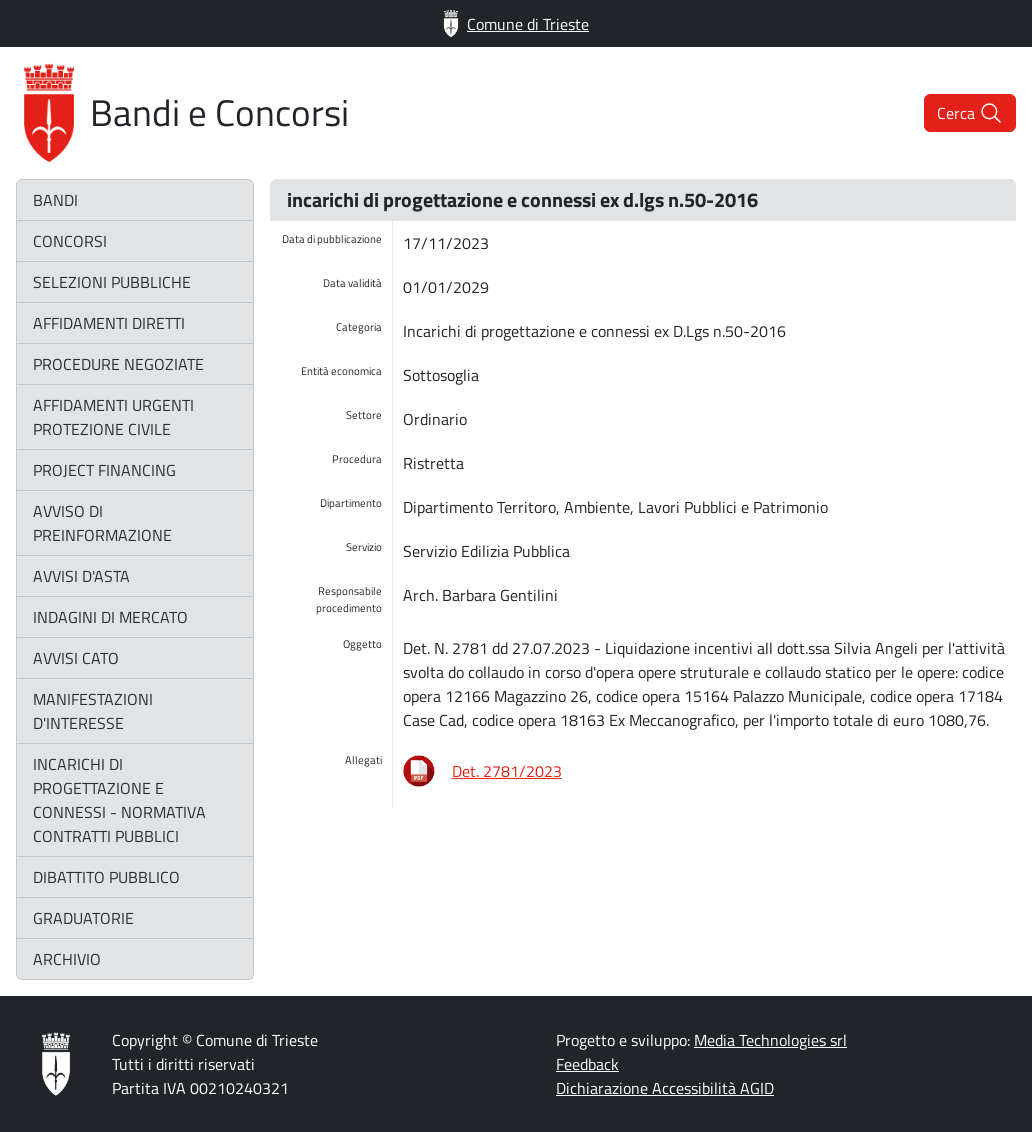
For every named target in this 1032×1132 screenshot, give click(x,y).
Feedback (587, 1064)
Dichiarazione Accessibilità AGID (665, 1088)
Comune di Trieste (516, 23)
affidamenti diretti (109, 323)
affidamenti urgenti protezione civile (113, 417)
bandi (55, 200)
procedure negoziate (118, 364)
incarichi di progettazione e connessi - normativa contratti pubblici (119, 800)
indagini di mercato (110, 617)
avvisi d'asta (81, 576)
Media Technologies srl (770, 1040)
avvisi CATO (76, 658)
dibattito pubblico (106, 877)
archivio (67, 959)
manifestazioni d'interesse (93, 711)
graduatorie (83, 918)
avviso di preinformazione (102, 523)
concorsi (70, 241)
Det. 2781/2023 (507, 771)
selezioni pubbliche (112, 282)
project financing (104, 470)
